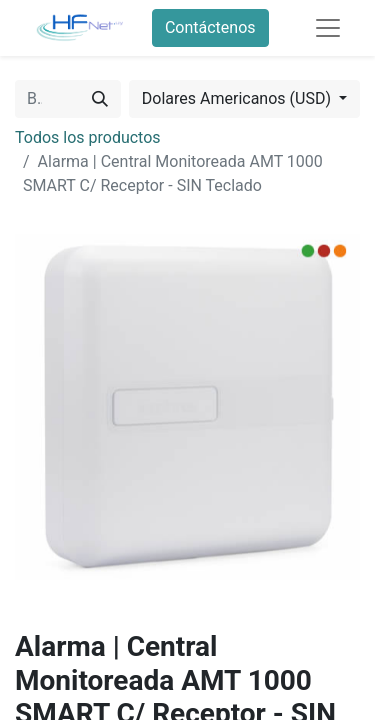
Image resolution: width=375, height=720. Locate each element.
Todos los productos (88, 137)
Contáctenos (210, 27)
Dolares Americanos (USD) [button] (238, 98)
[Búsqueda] (100, 99)
